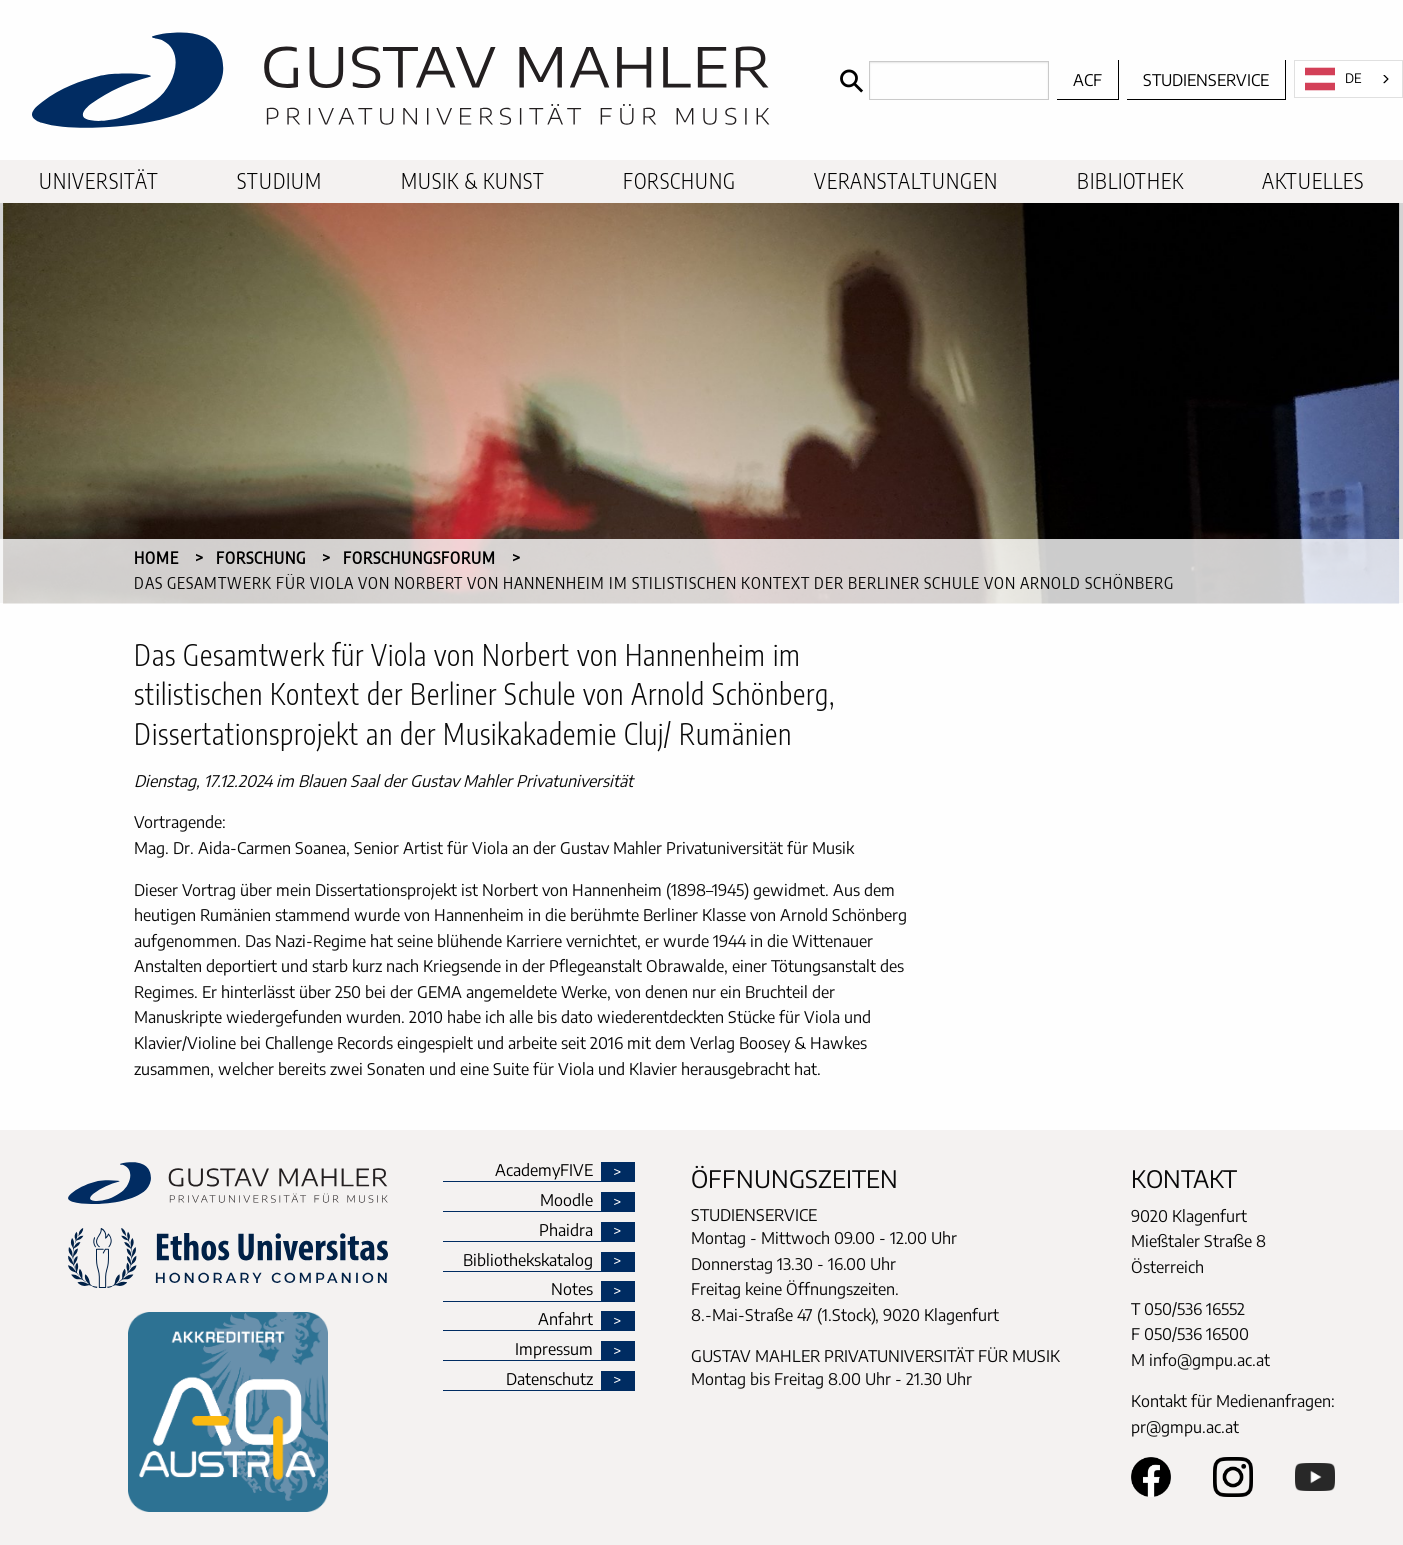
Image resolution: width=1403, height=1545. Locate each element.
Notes (572, 1290)
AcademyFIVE (544, 1171)
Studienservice (1206, 80)
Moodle (566, 1201)
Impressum (554, 1350)
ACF (1087, 80)
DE (1333, 79)
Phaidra (566, 1231)
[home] (415, 80)
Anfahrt (565, 1320)
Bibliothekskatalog (528, 1261)
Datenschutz (549, 1380)
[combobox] (1348, 79)
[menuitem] (99, 181)
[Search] (939, 80)
